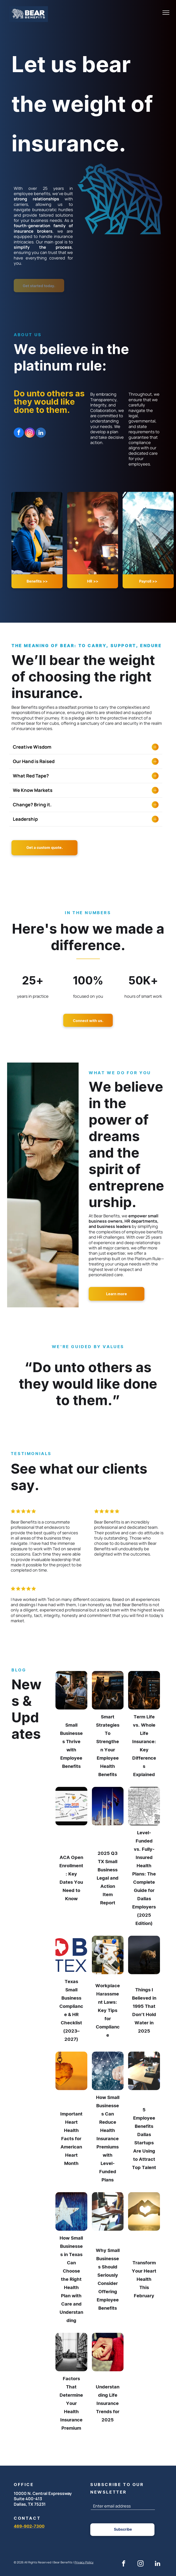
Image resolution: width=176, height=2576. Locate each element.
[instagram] (30, 433)
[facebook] (19, 433)
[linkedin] (41, 433)
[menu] (166, 13)
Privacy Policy (84, 2562)
